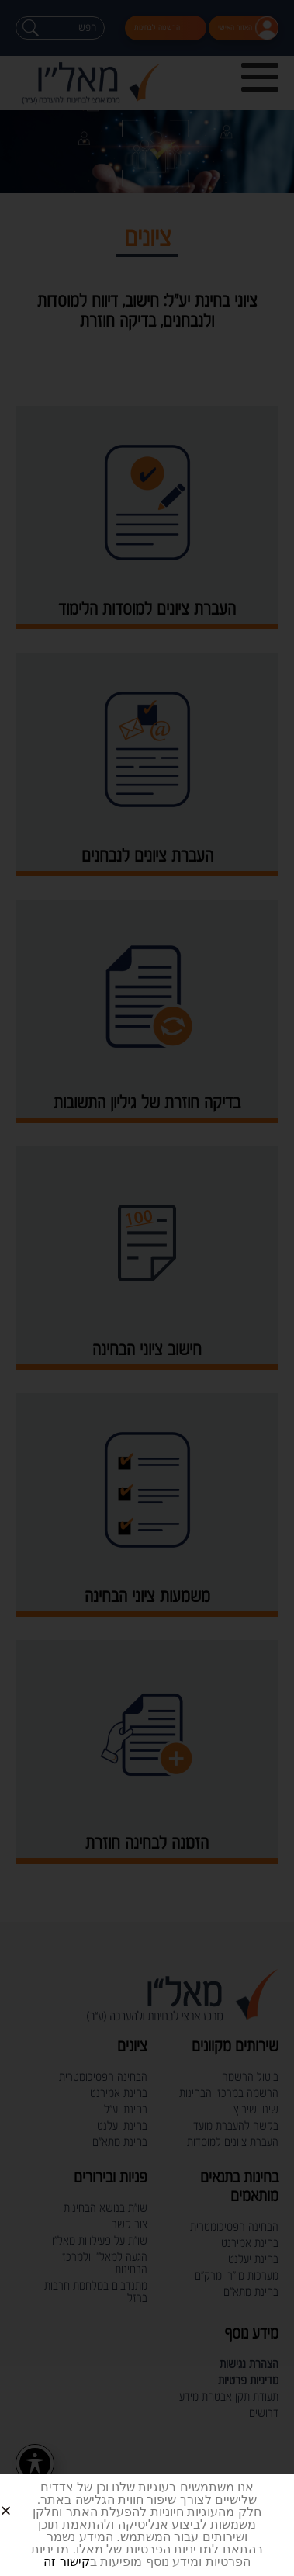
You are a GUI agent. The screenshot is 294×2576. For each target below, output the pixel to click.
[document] (147, 1288)
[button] (24, 2498)
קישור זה (66, 2561)
